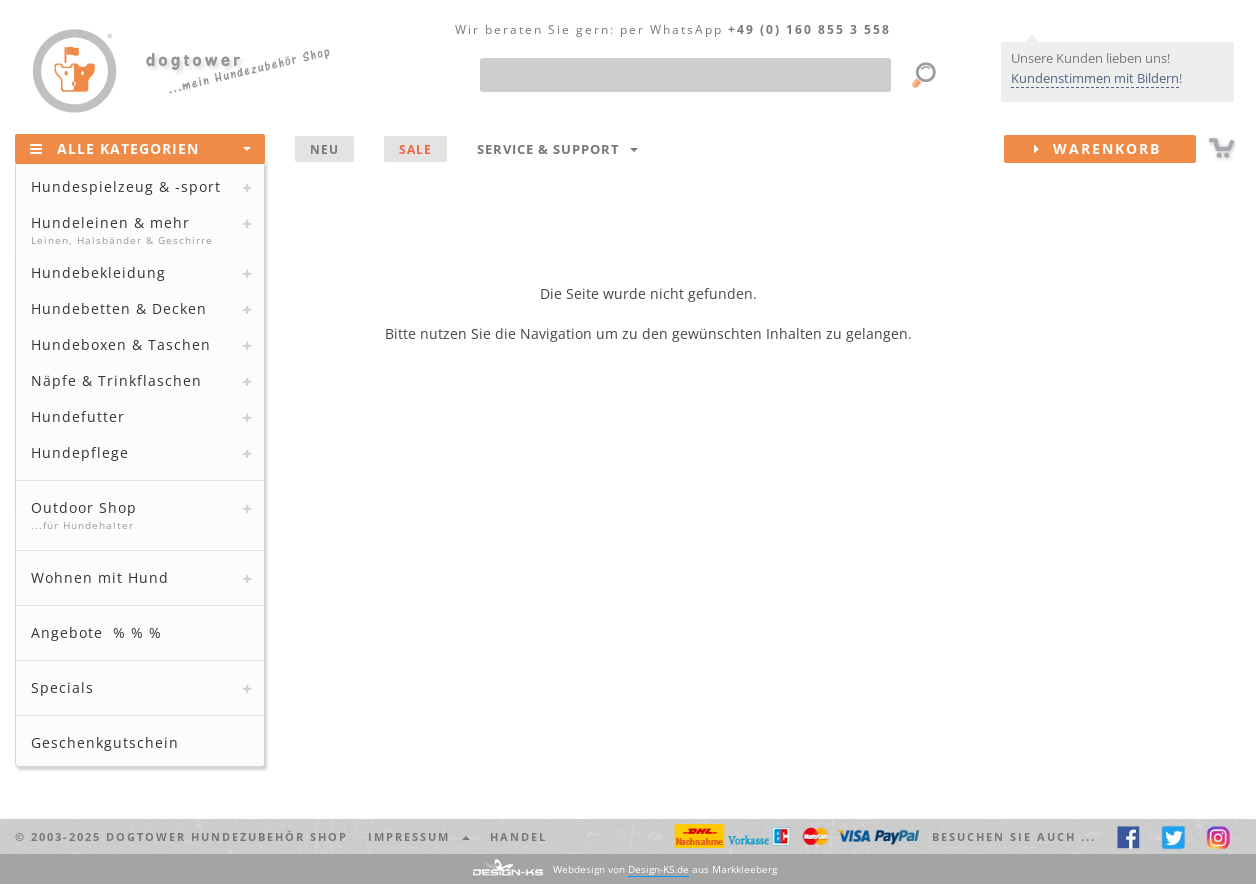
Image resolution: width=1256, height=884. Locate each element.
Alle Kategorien (140, 148)
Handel (518, 836)
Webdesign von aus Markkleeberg (665, 869)
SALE (415, 149)
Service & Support (557, 149)
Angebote (96, 632)
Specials (62, 687)
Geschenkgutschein (105, 742)
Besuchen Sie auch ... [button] (1014, 836)
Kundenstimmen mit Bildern (1095, 78)
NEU (324, 149)
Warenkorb (1115, 149)
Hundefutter (78, 416)
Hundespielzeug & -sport (126, 186)
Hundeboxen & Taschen (121, 344)
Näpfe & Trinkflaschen (116, 380)
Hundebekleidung (98, 272)
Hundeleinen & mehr (137, 230)
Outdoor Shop (137, 515)
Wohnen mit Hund (100, 577)
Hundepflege (80, 452)
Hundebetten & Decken (119, 308)
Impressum (419, 836)
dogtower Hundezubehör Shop (227, 836)
